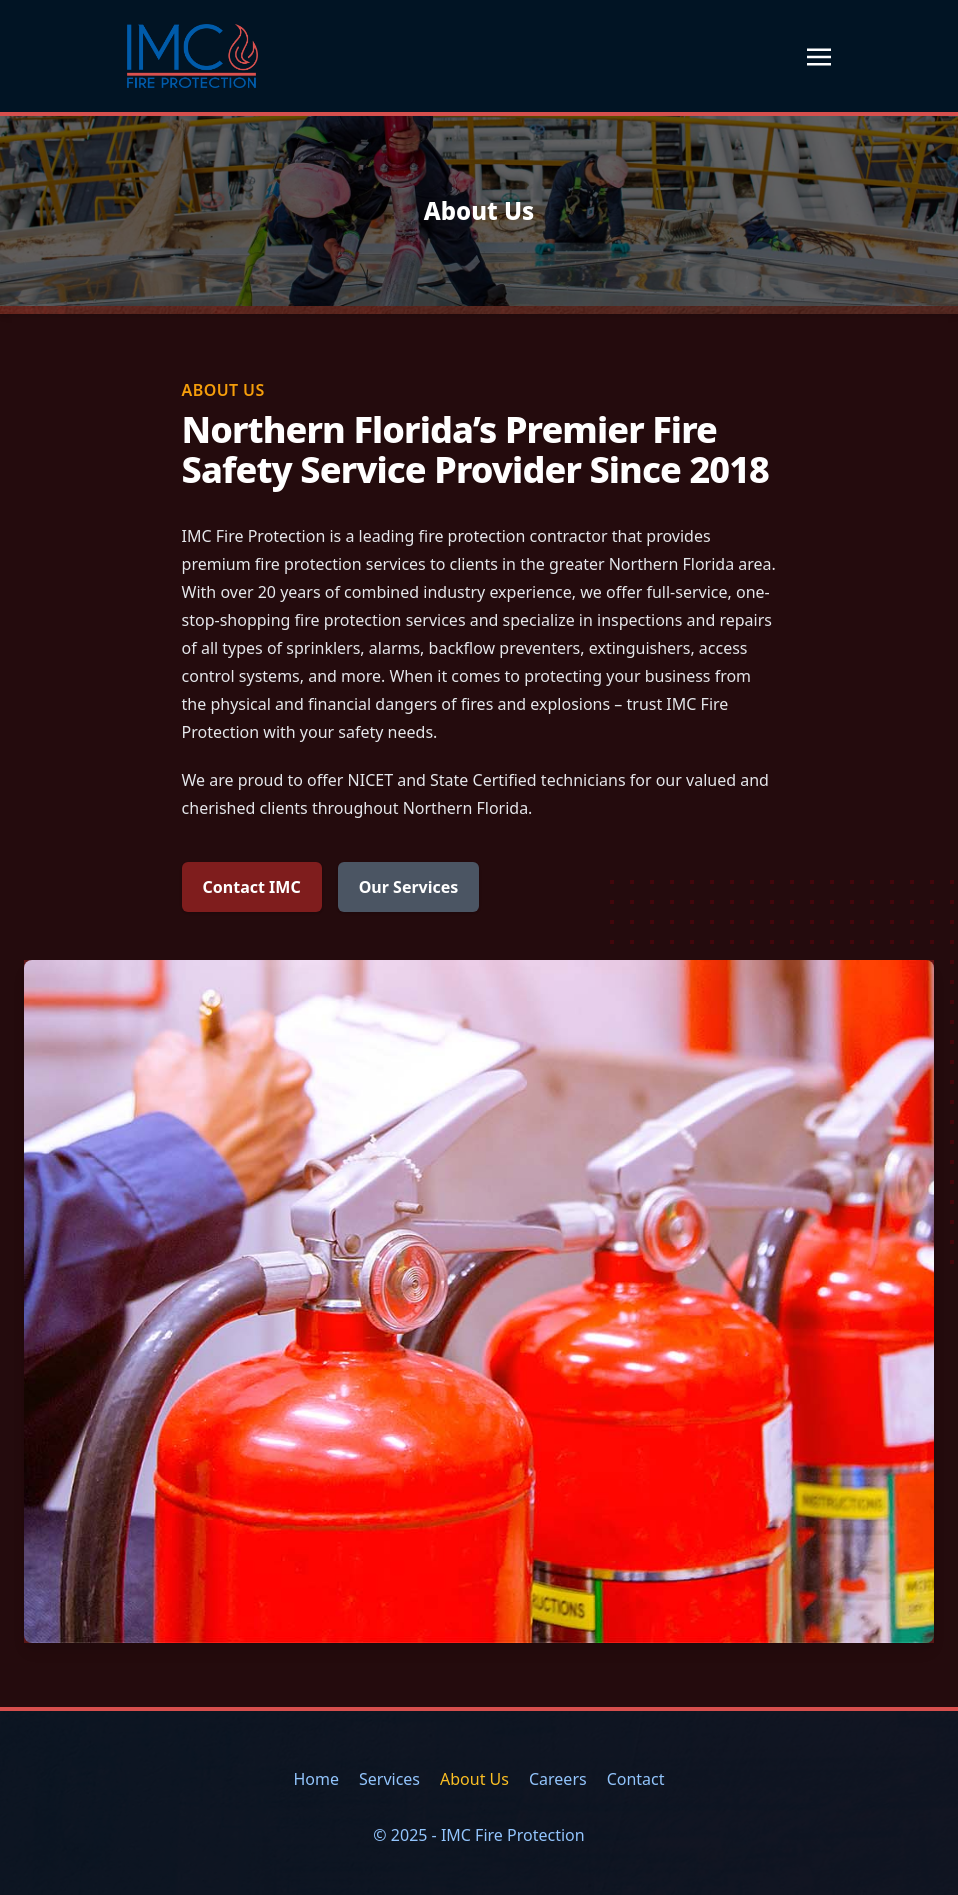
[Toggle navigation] (819, 55)
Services (389, 1779)
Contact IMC (252, 887)
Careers (558, 1779)
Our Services (409, 887)
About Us (474, 1779)
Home (316, 1779)
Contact (636, 1779)
